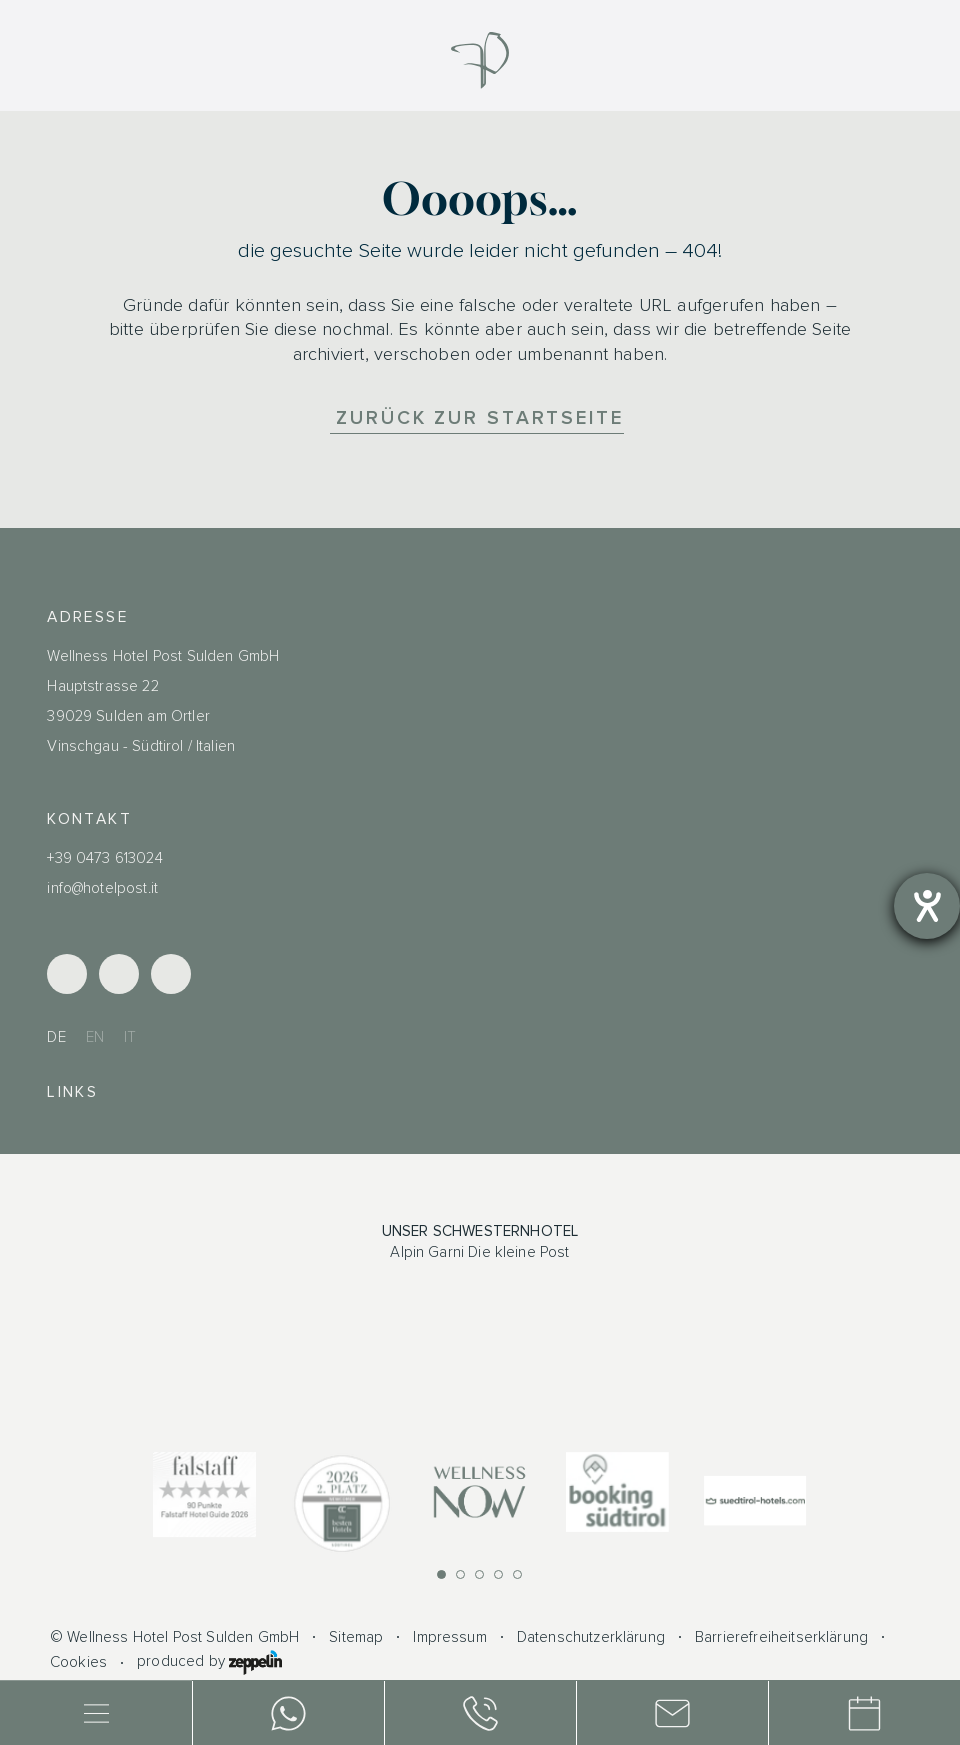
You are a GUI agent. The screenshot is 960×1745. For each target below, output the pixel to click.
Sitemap (356, 1637)
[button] (441, 1574)
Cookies (78, 1662)
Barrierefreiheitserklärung (781, 1637)
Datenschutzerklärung (591, 1637)
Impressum (449, 1637)
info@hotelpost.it (102, 888)
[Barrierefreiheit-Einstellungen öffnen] (927, 906)
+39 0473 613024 (104, 858)
